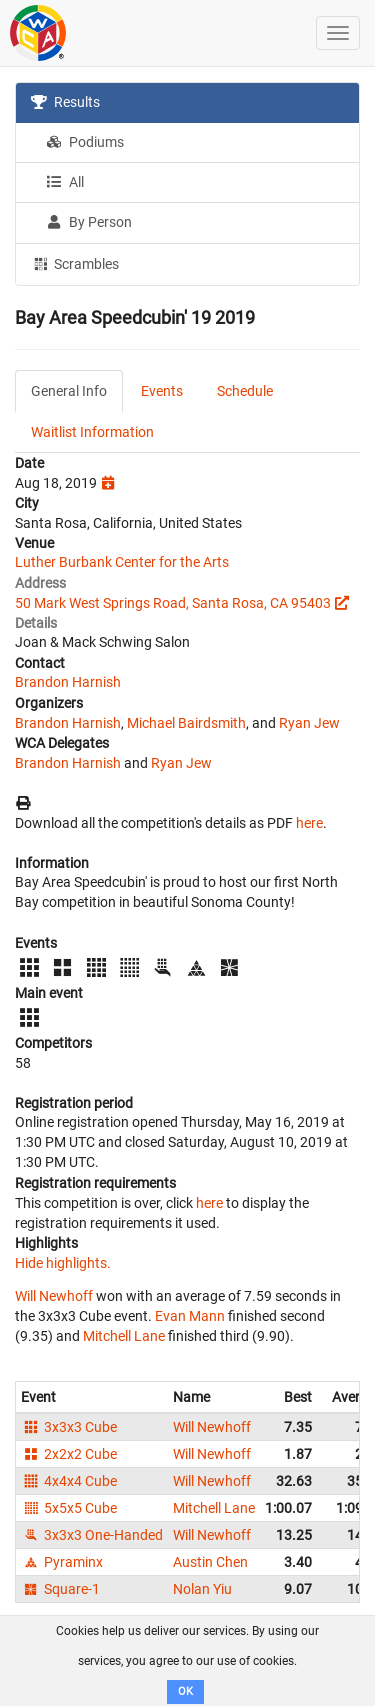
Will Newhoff (54, 1296)
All (65, 182)
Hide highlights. (63, 1263)
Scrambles (75, 263)
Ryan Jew (309, 723)
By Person (89, 222)
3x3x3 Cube (69, 1427)
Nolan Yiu (202, 1589)
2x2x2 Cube (69, 1454)
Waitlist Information (92, 432)
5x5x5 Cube (69, 1508)
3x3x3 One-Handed (92, 1535)
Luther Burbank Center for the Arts (122, 562)
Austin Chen (210, 1562)
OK (185, 1691)
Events (162, 391)
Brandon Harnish (68, 682)
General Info (69, 391)
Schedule (245, 391)
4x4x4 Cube (69, 1481)
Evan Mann (190, 1316)
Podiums (85, 142)
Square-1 (60, 1589)
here (309, 823)
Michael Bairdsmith (186, 723)
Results (65, 102)
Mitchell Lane (124, 1336)
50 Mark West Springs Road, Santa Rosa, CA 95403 (173, 603)
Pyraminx (62, 1562)
